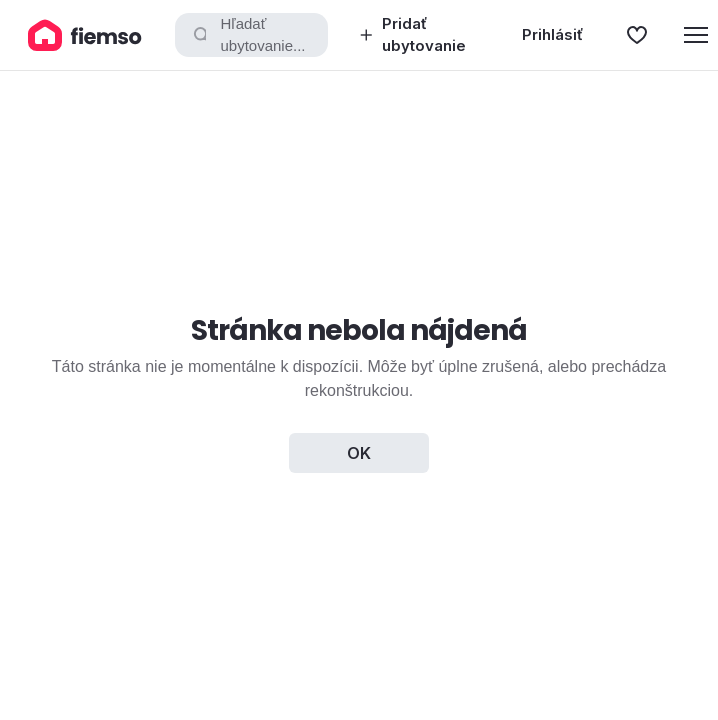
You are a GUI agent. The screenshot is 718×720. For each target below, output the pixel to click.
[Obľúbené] (637, 35)
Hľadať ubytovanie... (248, 35)
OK (359, 453)
